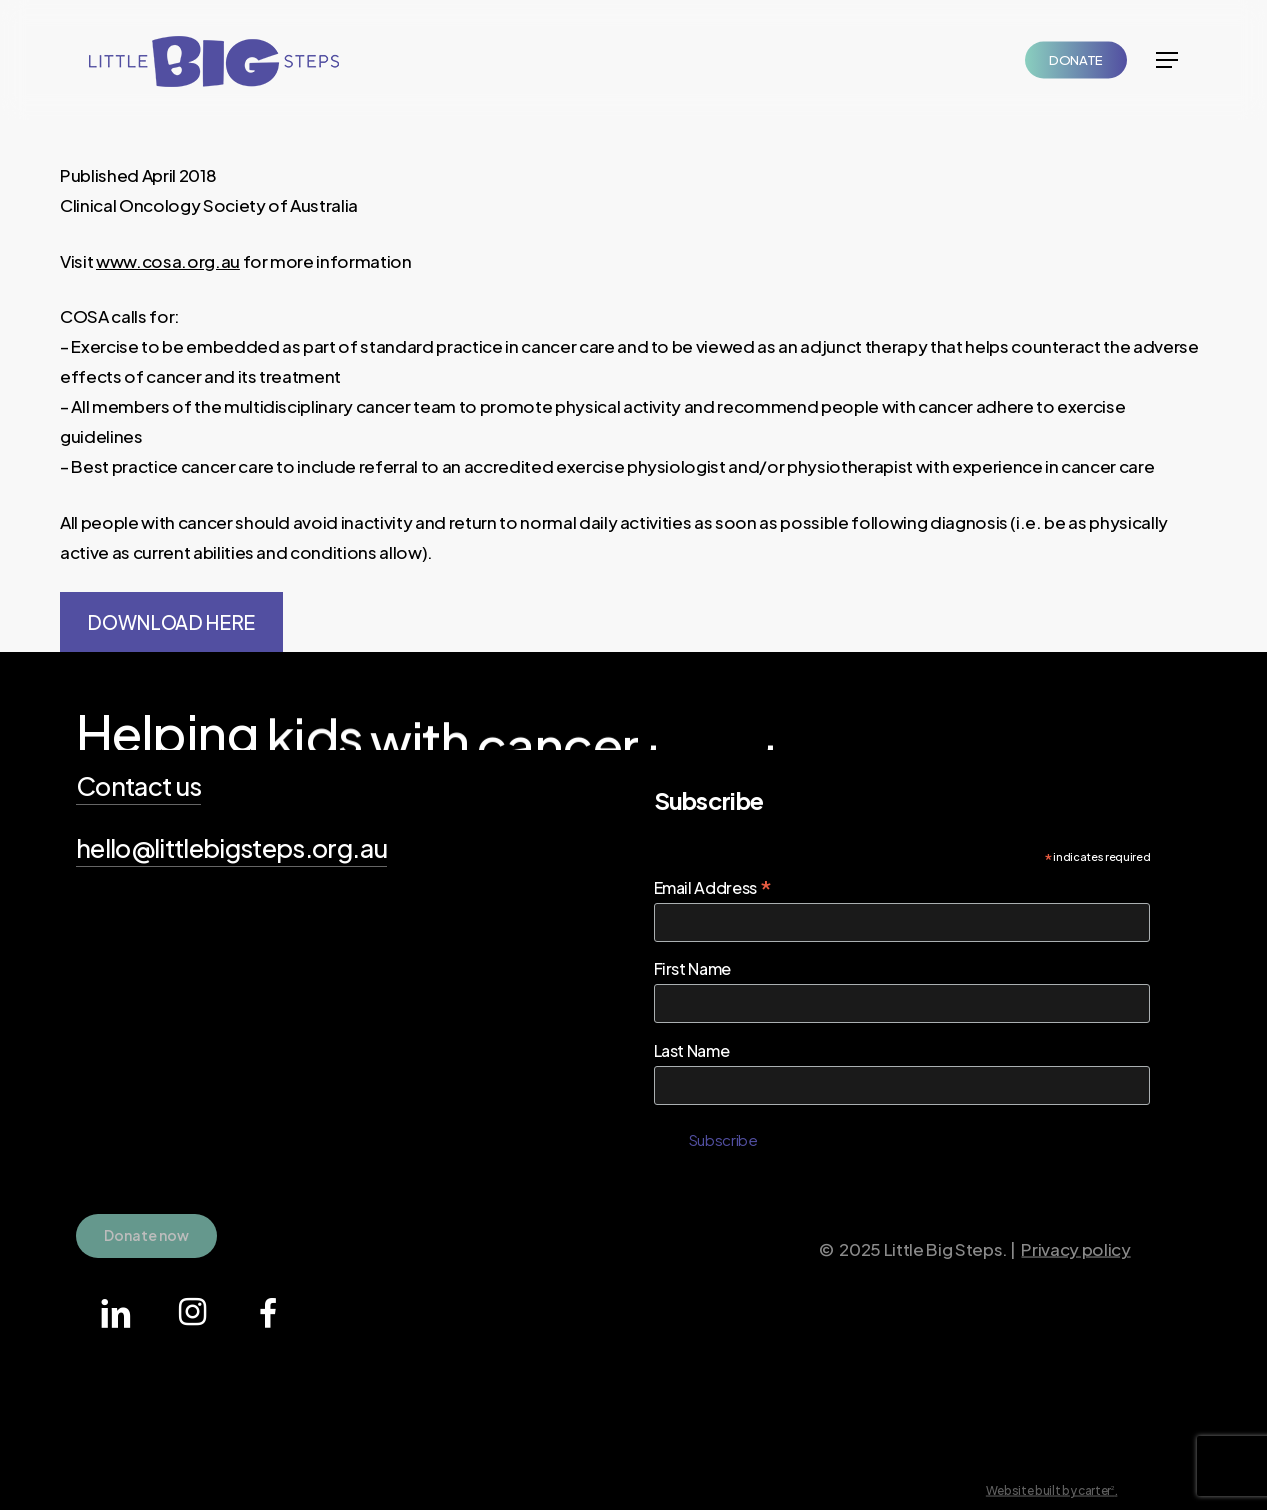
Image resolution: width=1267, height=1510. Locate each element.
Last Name (692, 1050)
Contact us (138, 786)
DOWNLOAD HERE (171, 622)
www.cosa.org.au (168, 261)
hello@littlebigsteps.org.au (231, 848)
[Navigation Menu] (1167, 60)
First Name (693, 968)
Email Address (713, 887)
